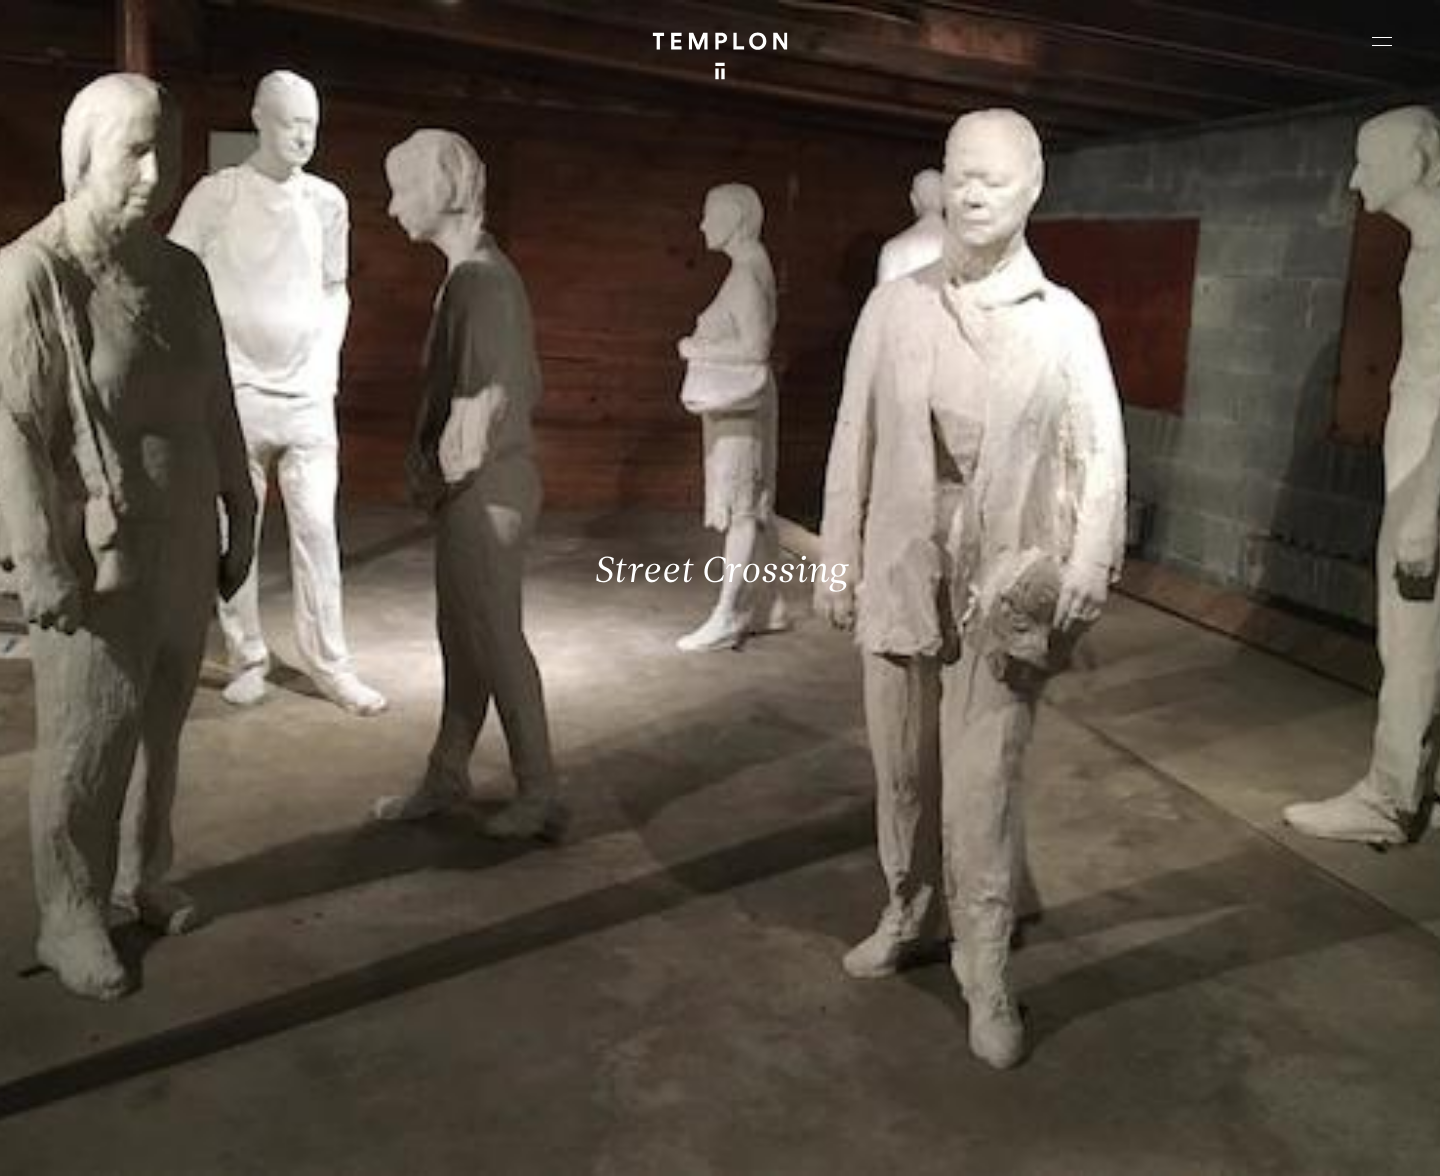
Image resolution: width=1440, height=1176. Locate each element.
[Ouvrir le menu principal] (1382, 41)
